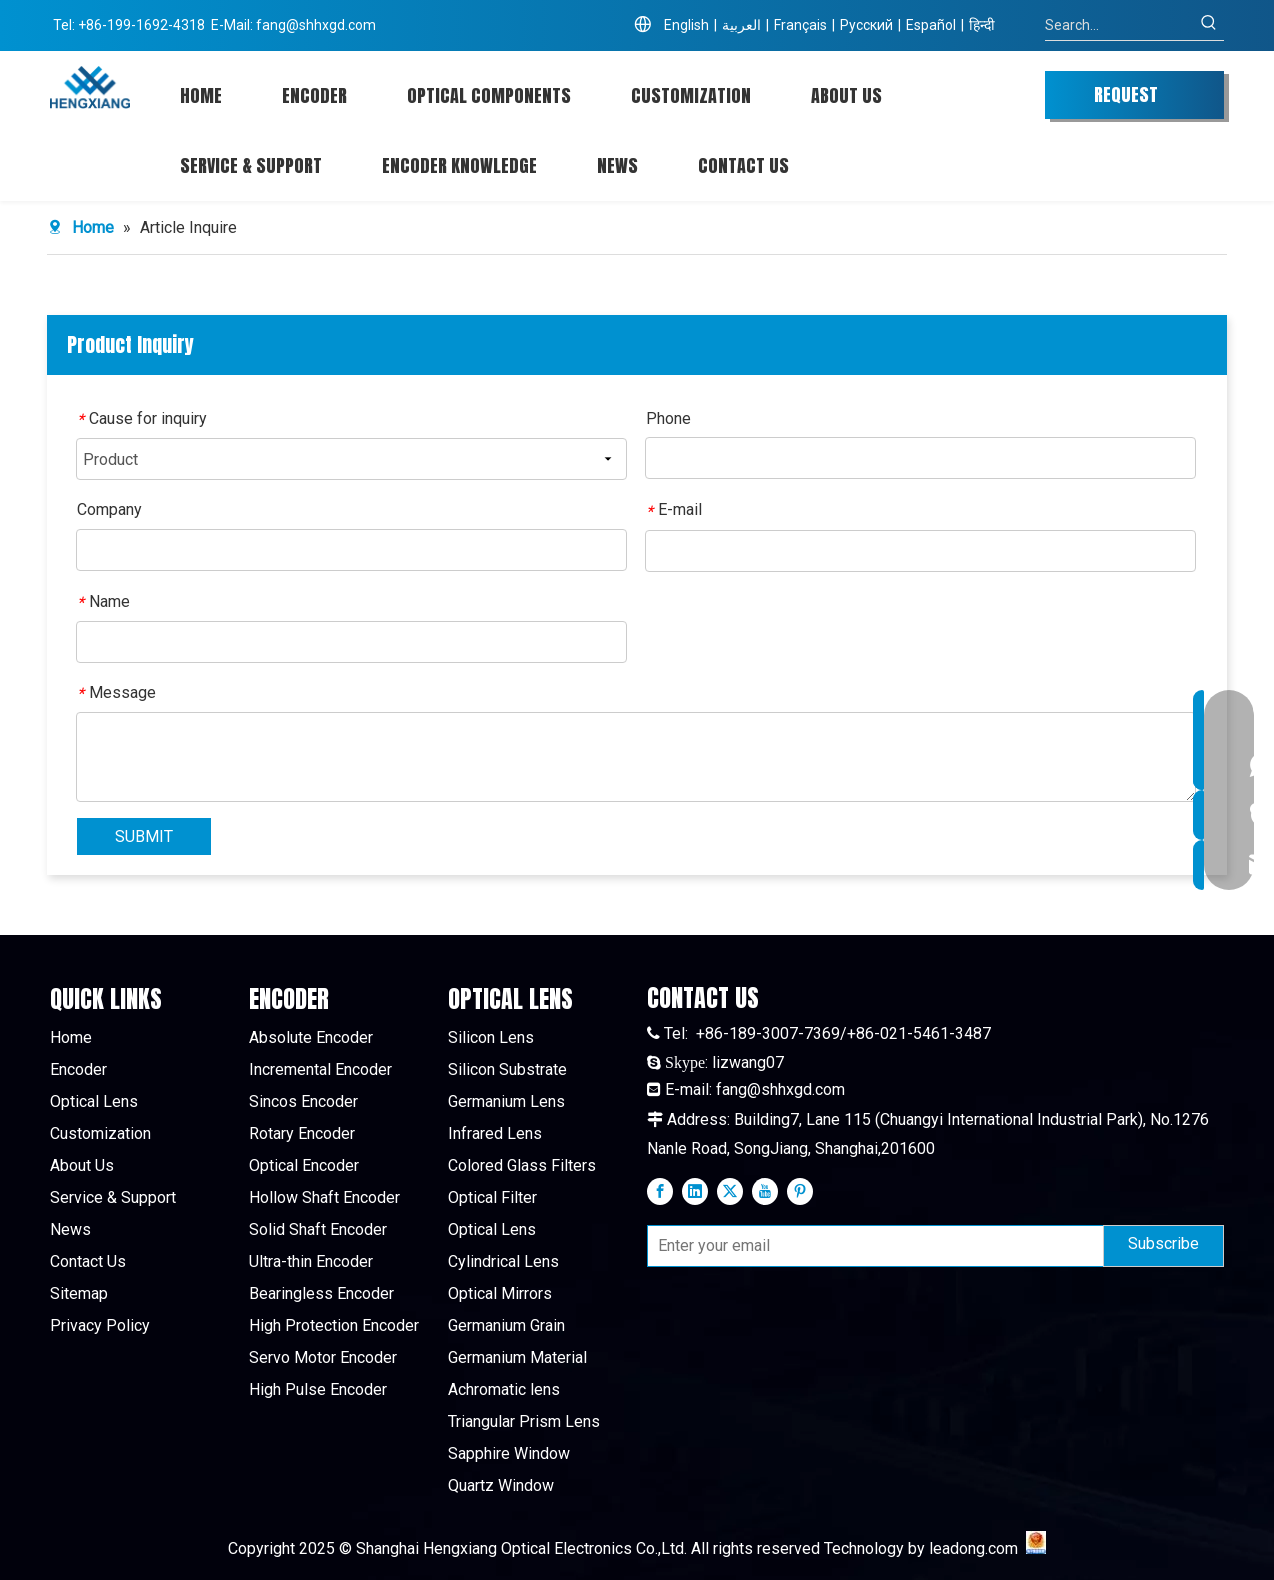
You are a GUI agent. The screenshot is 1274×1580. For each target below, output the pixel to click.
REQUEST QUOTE (1126, 100)
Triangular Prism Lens (524, 1421)
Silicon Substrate (507, 1069)
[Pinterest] (800, 1191)
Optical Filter (492, 1197)
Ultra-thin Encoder (311, 1261)
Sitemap (79, 1293)
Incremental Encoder (320, 1069)
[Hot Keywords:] (1209, 25)
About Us (82, 1165)
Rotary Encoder (302, 1133)
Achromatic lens (504, 1389)
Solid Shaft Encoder (318, 1229)
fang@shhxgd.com (316, 25)
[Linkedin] (695, 1191)
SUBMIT (144, 836)
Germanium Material (517, 1357)
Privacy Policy (100, 1325)
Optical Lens (94, 1101)
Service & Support (113, 1197)
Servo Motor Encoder (323, 1357)
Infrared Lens (495, 1133)
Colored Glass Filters (522, 1165)
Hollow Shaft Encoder (324, 1197)
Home (71, 1037)
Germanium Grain (506, 1325)
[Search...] (1119, 25)
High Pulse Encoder (318, 1389)
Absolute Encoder (311, 1037)
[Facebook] (660, 1191)
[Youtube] (765, 1191)
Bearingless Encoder (321, 1293)
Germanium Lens (506, 1101)
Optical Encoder (304, 1165)
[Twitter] (730, 1191)
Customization (100, 1133)
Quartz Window (501, 1485)
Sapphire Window (509, 1453)
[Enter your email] (871, 1246)
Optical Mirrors (500, 1293)
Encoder (78, 1069)
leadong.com (973, 1548)
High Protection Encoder (334, 1325)
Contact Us (88, 1261)
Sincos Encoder (303, 1101)
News (70, 1229)
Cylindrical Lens (503, 1261)
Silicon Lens (491, 1037)
